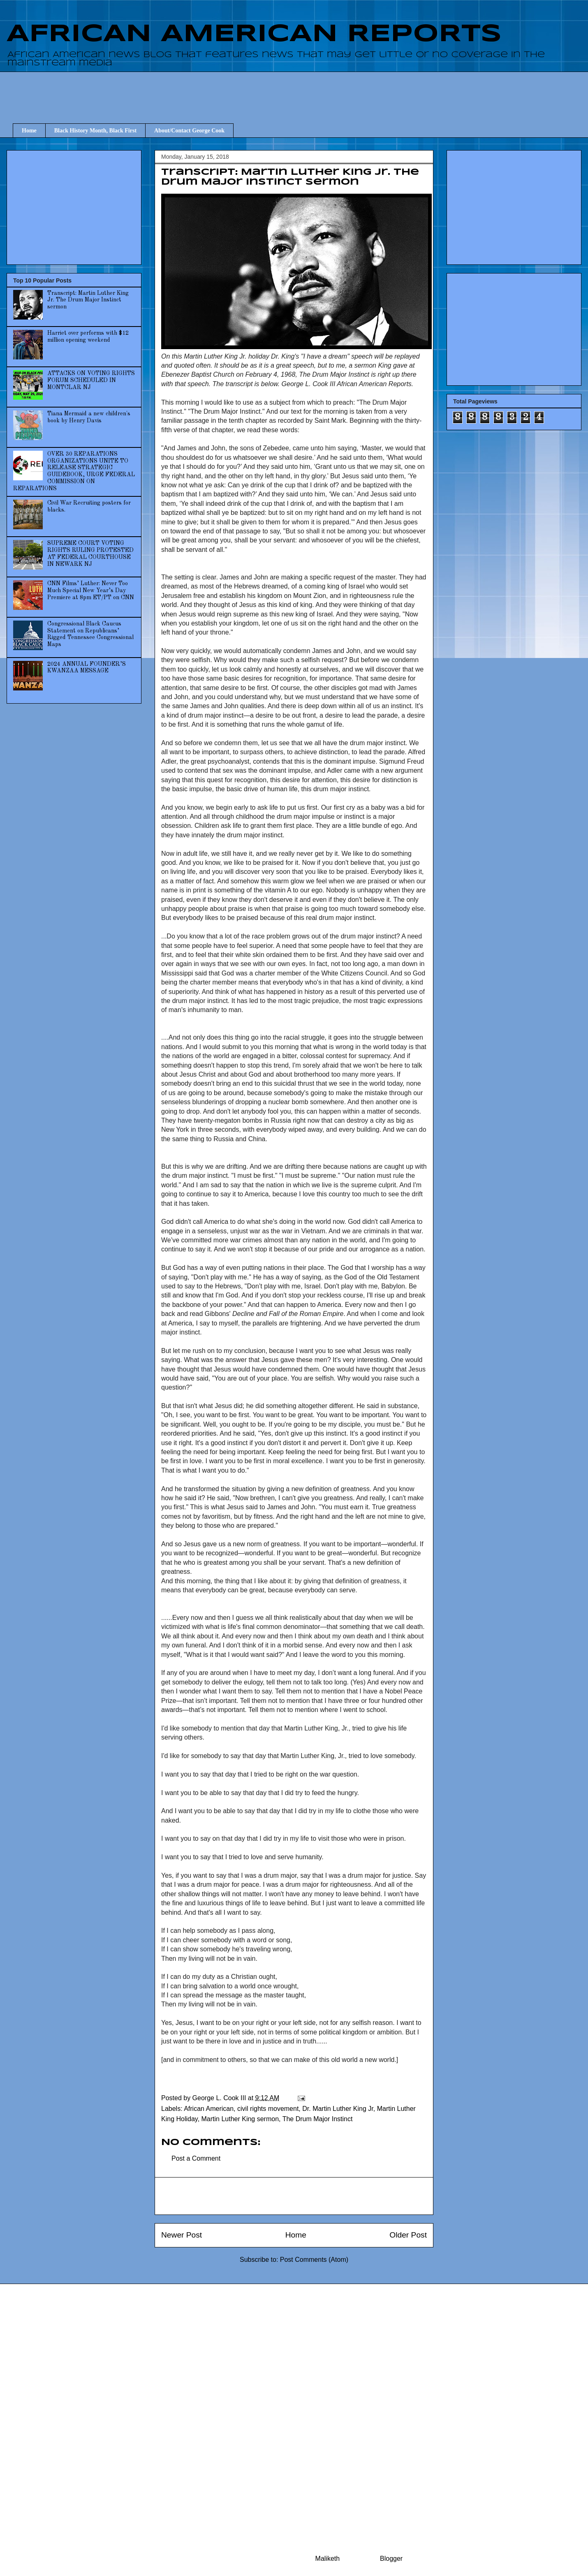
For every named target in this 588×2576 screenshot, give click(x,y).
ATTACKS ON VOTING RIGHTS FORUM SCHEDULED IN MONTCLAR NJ (91, 380)
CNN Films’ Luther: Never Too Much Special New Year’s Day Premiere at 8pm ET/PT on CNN (90, 590)
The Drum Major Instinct (317, 2118)
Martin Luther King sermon (240, 2118)
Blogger (391, 2558)
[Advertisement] (300, 90)
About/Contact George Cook (189, 130)
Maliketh (327, 2558)
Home (29, 130)
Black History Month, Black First (95, 130)
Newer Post (181, 2235)
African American (209, 2108)
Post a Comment (195, 2158)
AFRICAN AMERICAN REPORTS (254, 34)
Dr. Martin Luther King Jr (337, 2108)
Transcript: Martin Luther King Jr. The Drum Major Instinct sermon (88, 300)
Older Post (408, 2235)
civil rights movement (268, 2108)
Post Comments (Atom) (314, 2259)
